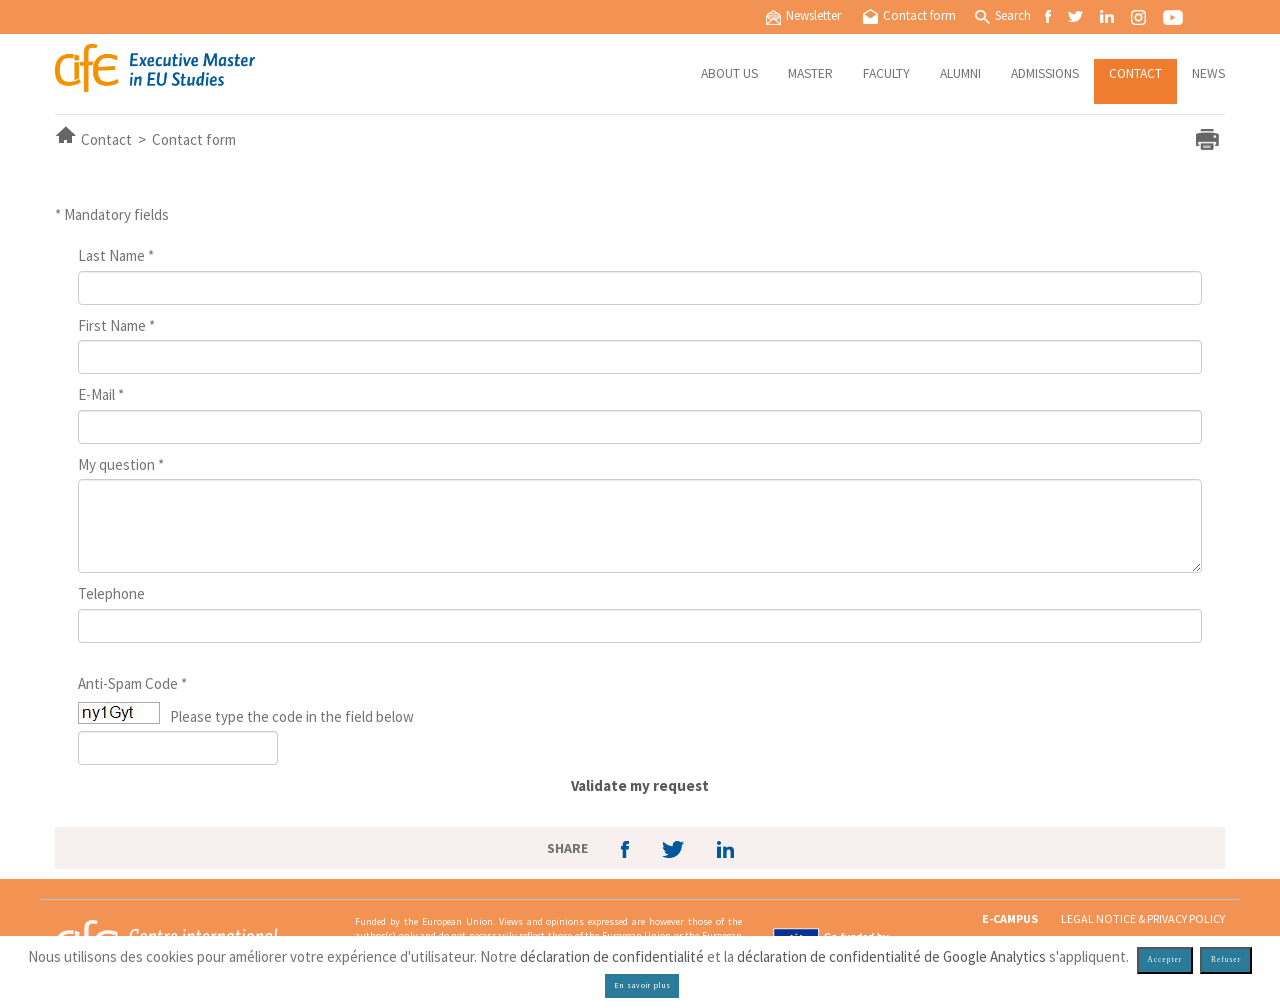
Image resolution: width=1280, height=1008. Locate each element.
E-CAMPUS (1010, 918)
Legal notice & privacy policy (1143, 918)
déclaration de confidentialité (612, 956)
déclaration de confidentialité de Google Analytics (891, 956)
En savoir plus (642, 985)
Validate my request (640, 785)
